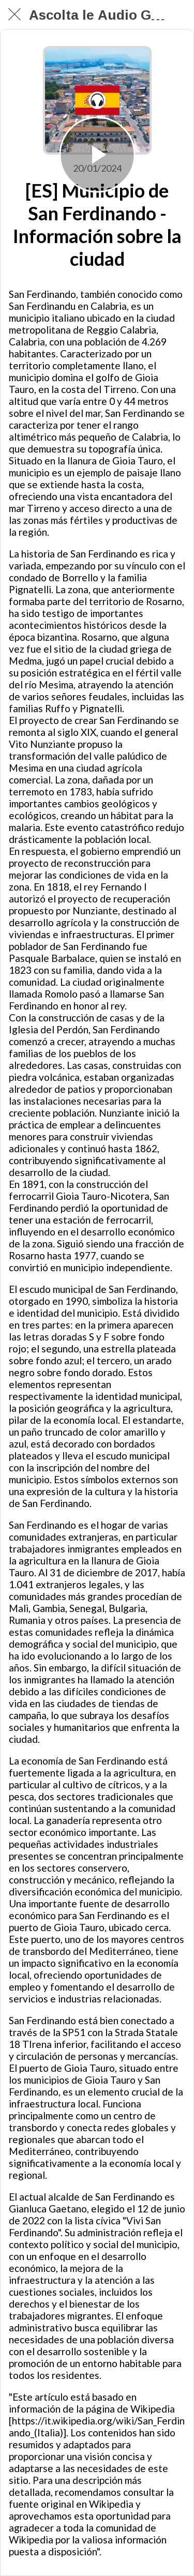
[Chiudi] (14, 14)
